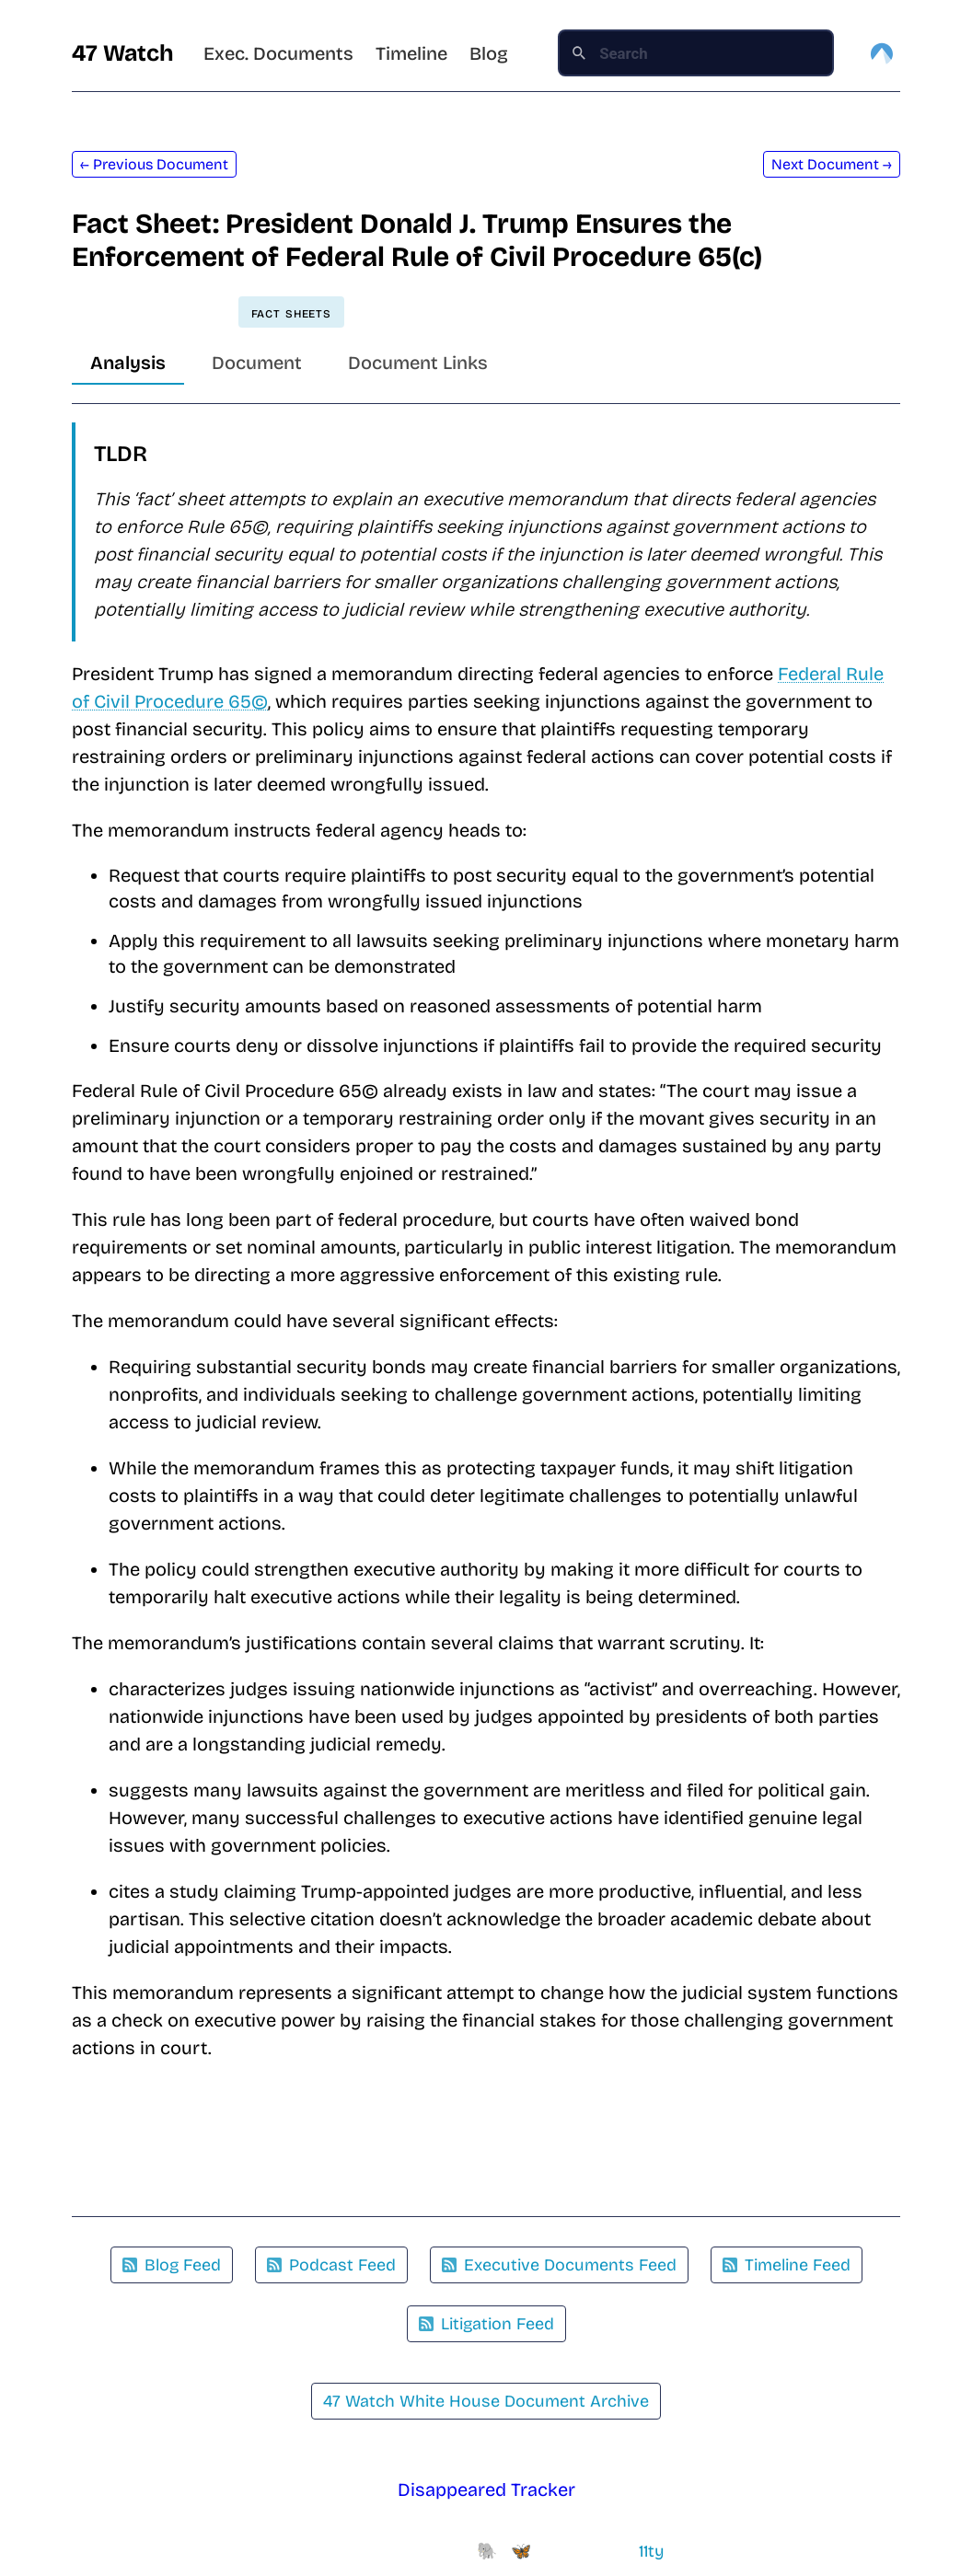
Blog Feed (171, 2265)
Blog (488, 53)
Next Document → (831, 164)
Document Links (418, 363)
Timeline (411, 53)
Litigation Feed (486, 2324)
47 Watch (123, 53)
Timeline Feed (786, 2265)
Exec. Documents (278, 53)
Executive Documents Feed (559, 2265)
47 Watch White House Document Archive (486, 2401)
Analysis (128, 363)
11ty (652, 2551)
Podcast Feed (331, 2265)
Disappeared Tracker (486, 2489)
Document (257, 363)
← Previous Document (154, 164)
